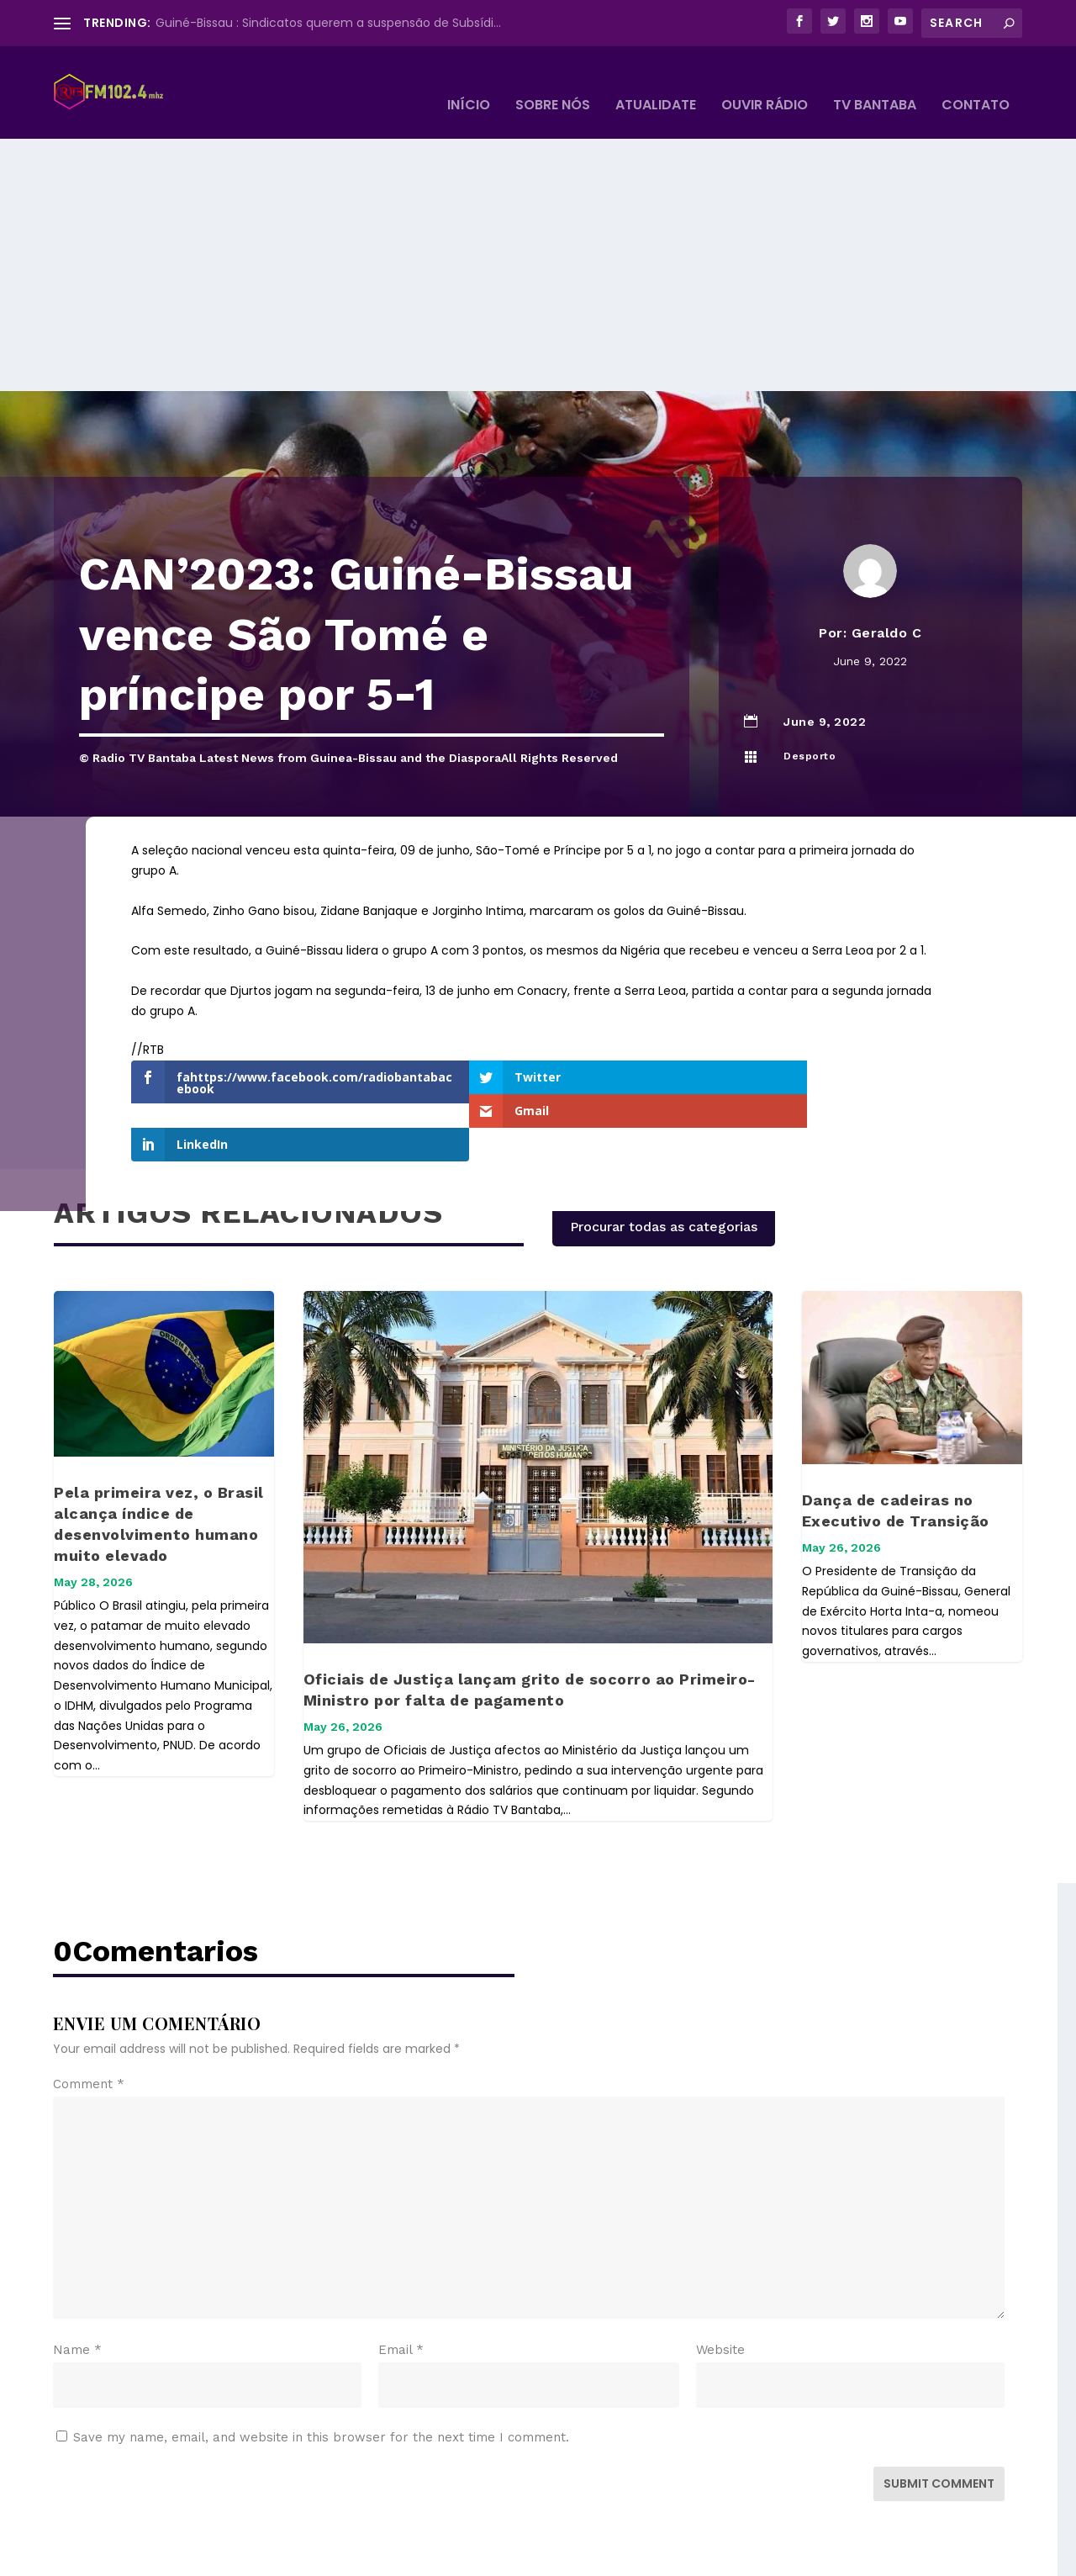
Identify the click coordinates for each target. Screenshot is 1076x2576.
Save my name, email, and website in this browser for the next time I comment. (321, 2365)
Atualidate (655, 81)
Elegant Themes (178, 2556)
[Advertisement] (538, 239)
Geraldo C (887, 608)
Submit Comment (938, 2412)
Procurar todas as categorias (663, 1155)
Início (468, 81)
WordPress (342, 2556)
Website (720, 2278)
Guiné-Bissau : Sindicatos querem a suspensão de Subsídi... (328, 22)
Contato (976, 81)
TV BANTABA (874, 81)
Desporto (809, 731)
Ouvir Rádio (764, 81)
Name (77, 2278)
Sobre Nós (552, 81)
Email (401, 2278)
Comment (88, 2012)
